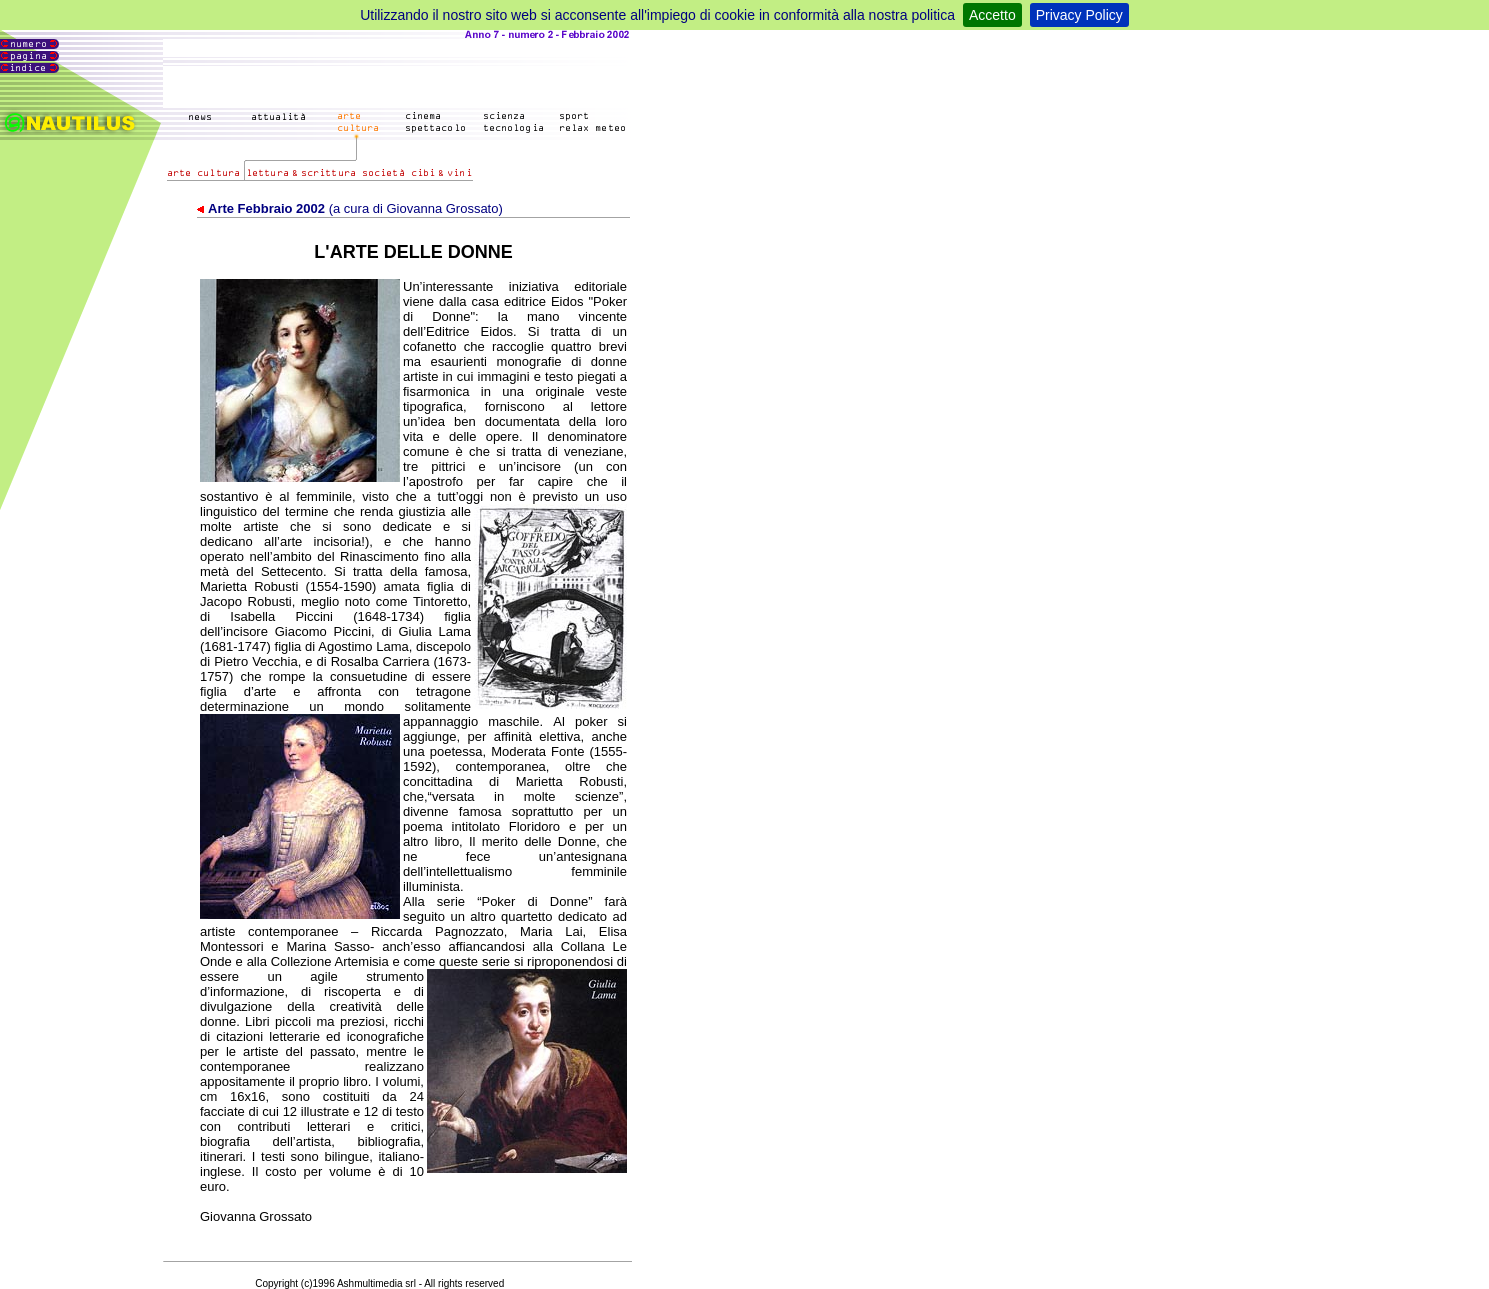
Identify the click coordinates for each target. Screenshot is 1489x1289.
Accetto (992, 15)
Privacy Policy (1079, 15)
